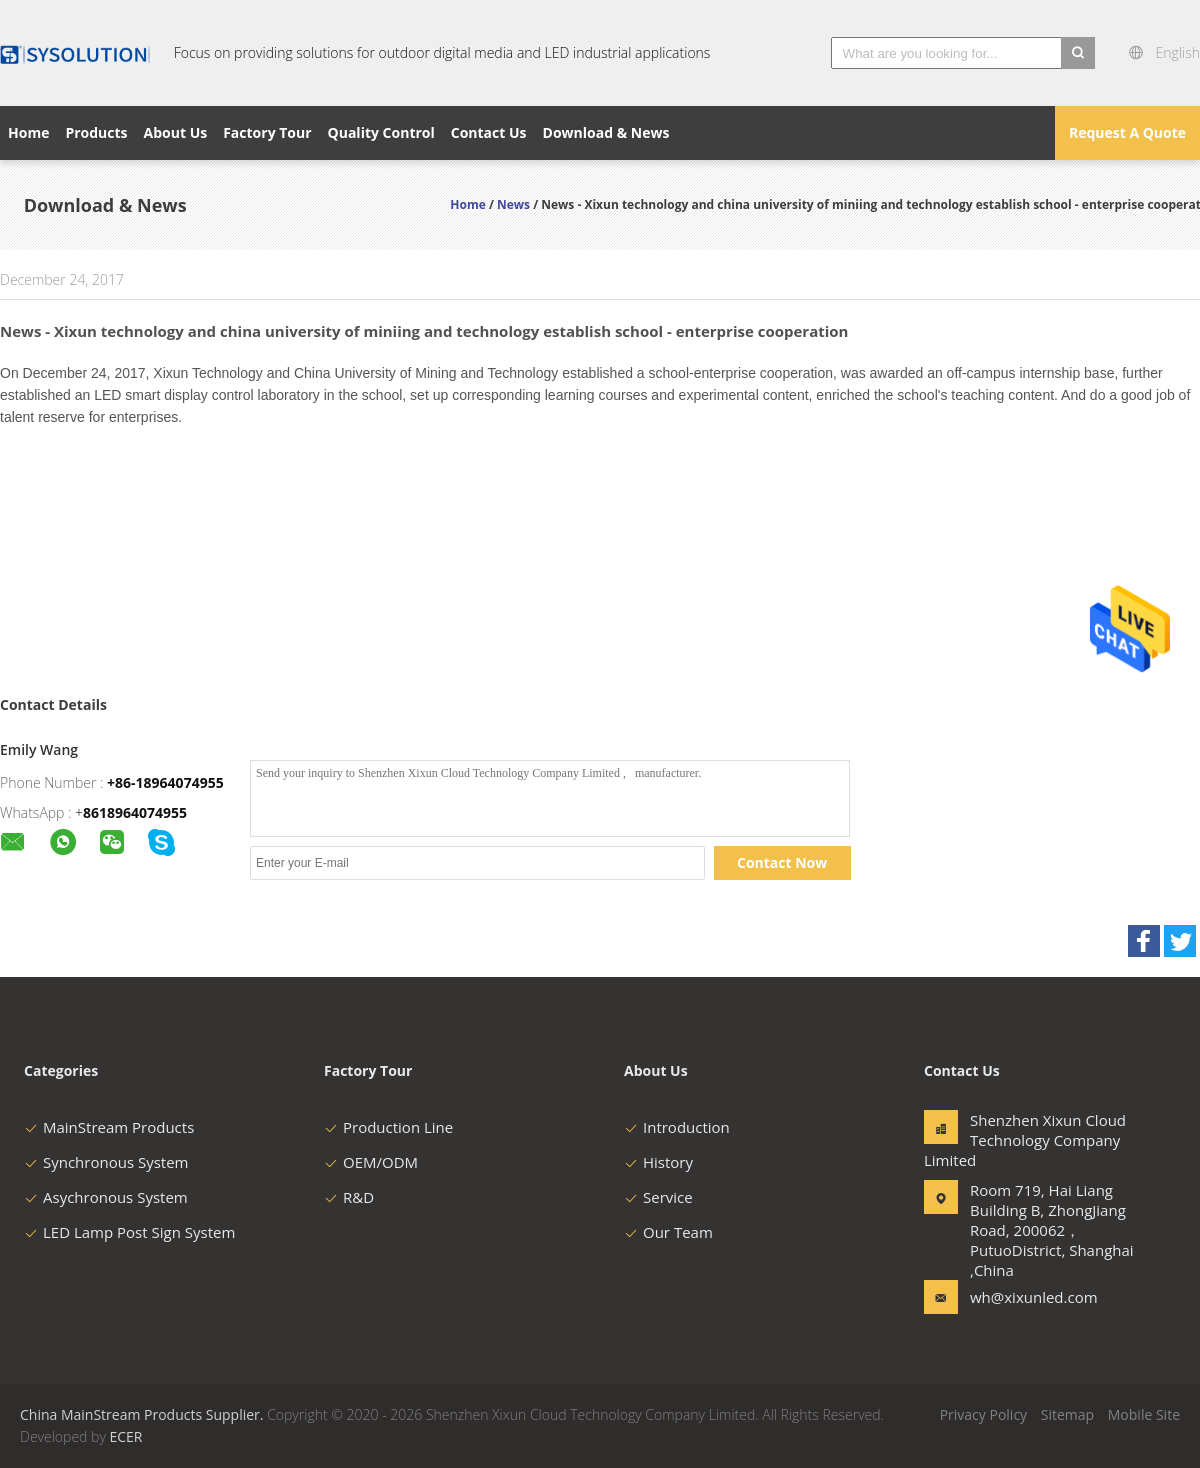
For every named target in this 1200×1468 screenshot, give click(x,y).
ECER (125, 1436)
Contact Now (782, 862)
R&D (349, 1197)
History (658, 1162)
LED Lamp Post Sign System (129, 1232)
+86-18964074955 (165, 782)
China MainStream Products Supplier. (143, 1414)
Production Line (388, 1127)
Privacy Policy (983, 1414)
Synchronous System (106, 1162)
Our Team (668, 1232)
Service (658, 1197)
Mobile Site (1144, 1414)
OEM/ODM (371, 1162)
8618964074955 (135, 812)
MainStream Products (109, 1127)
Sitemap (1067, 1414)
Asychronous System (106, 1197)
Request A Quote (1127, 132)
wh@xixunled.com (1033, 1297)
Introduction (677, 1127)
